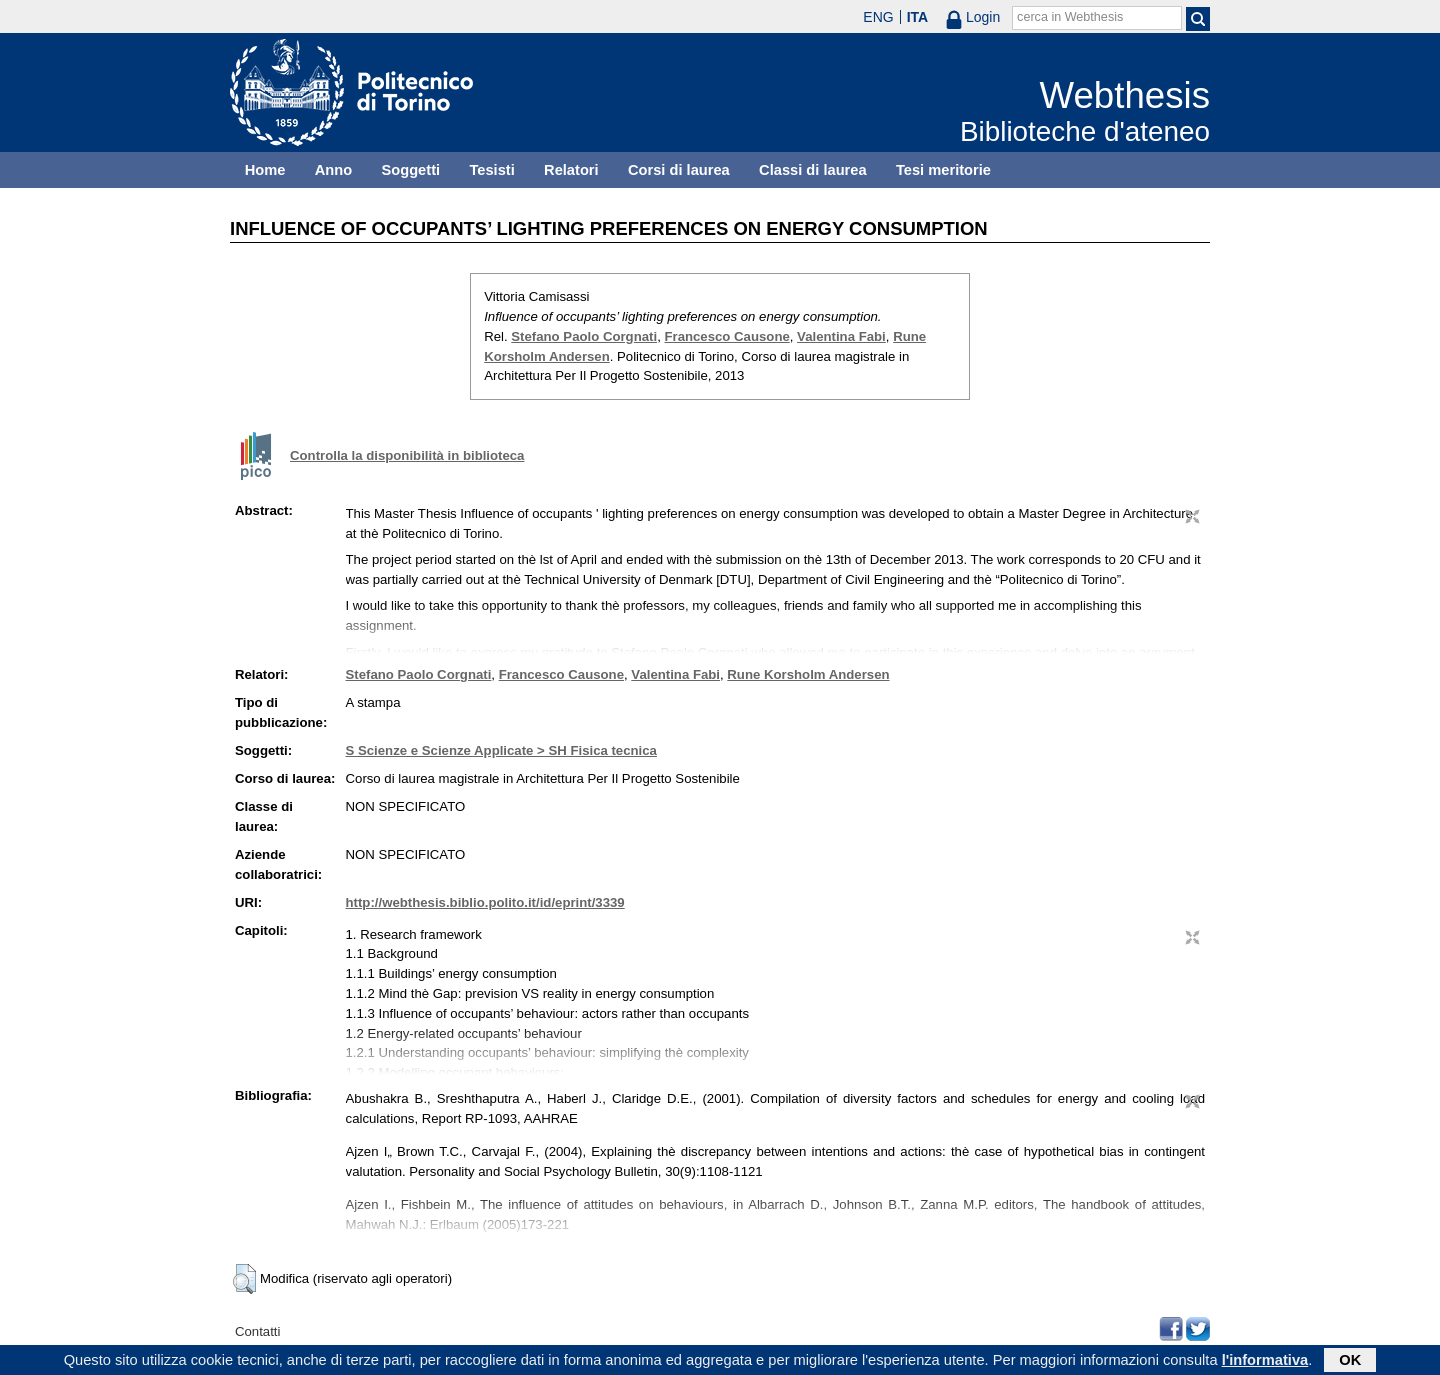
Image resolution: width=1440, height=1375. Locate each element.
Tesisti (491, 170)
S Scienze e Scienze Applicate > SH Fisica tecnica (501, 750)
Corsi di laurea (679, 170)
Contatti (257, 1331)
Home (265, 170)
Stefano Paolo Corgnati (584, 336)
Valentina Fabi (841, 336)
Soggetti (410, 170)
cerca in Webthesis (1070, 17)
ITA (918, 17)
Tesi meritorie (943, 170)
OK (1350, 1362)
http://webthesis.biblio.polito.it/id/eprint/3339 (485, 902)
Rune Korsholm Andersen (808, 674)
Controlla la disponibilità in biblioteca (407, 455)
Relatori (571, 170)
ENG (878, 17)
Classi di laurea (813, 170)
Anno (333, 170)
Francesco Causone (726, 336)
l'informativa (1265, 1362)
